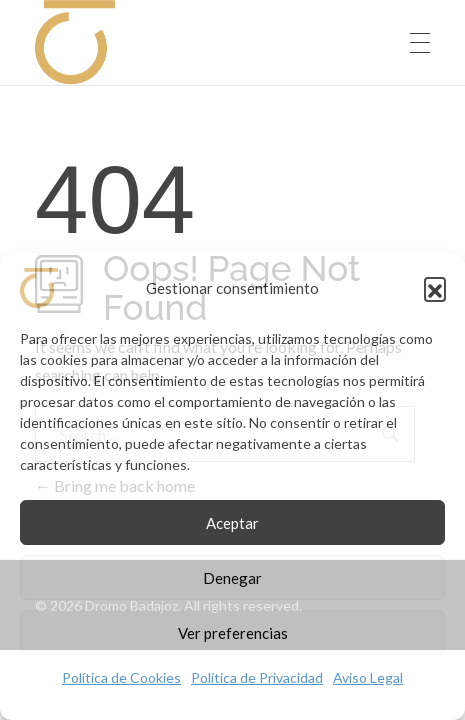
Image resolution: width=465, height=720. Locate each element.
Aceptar (232, 523)
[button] (435, 288)
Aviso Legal (368, 677)
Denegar (232, 578)
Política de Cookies (121, 677)
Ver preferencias (233, 633)
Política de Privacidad (257, 677)
